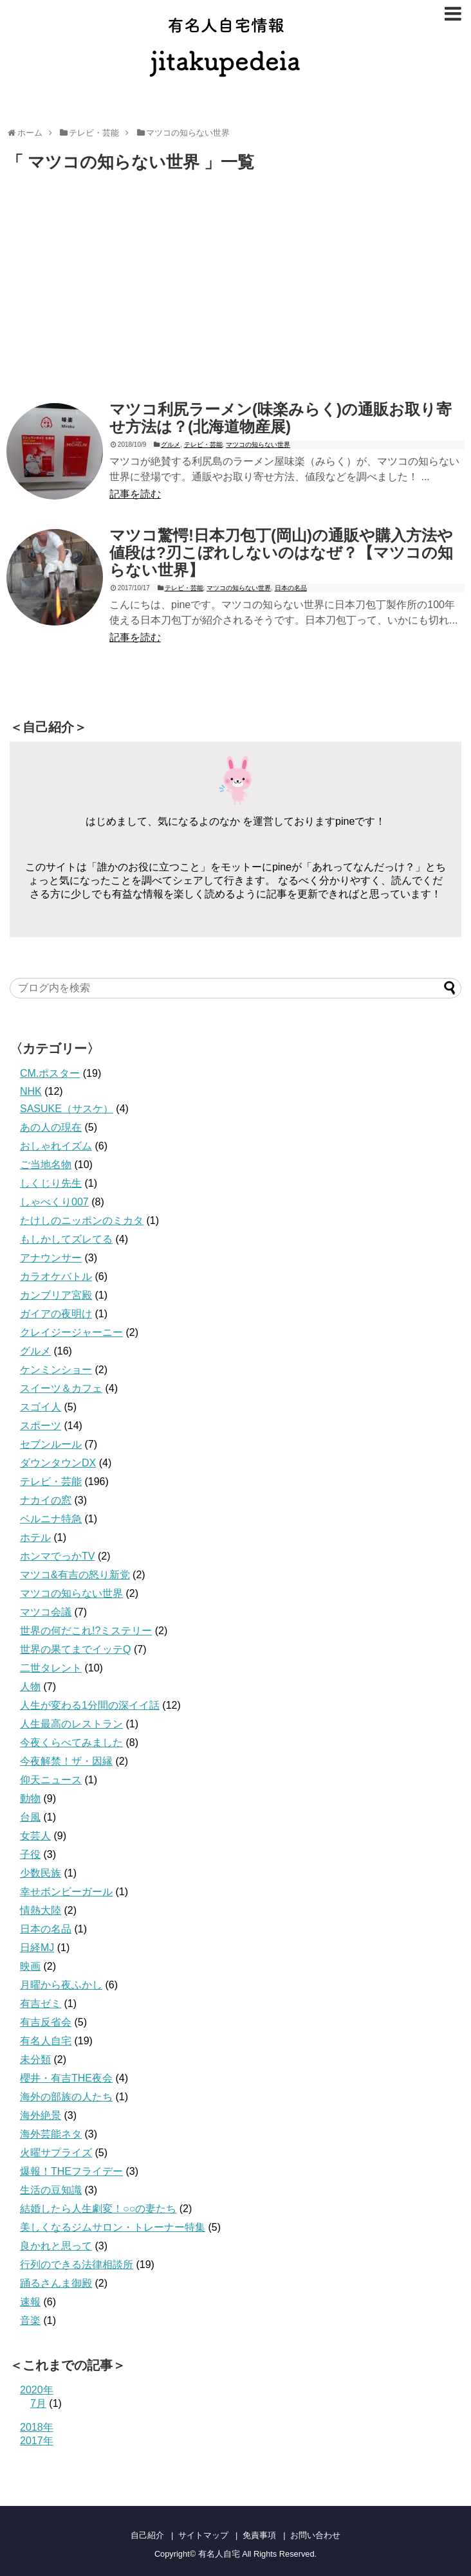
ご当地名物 (45, 1164)
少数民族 (40, 1873)
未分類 (35, 2059)
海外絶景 (40, 2115)
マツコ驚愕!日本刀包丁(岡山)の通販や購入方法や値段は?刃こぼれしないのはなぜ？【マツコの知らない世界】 (281, 553)
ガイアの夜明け (56, 1313)
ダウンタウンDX (58, 1462)
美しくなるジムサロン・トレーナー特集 (112, 2227)
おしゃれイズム (56, 1145)
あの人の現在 (51, 1127)
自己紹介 (147, 2535)
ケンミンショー (56, 1369)
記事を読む (135, 494)
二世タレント (51, 1667)
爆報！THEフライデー (71, 2171)
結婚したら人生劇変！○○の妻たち (98, 2208)
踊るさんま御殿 (56, 2283)
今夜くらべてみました (71, 1742)
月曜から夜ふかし (61, 1984)
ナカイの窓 (45, 1500)
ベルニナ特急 (51, 1518)
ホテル (35, 1537)
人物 (30, 1686)
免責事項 (259, 2535)
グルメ (170, 444)
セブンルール (51, 1444)
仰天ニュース (51, 1779)
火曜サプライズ (56, 2152)
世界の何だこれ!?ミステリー (86, 1630)
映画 (30, 1966)
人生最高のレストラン (71, 1723)
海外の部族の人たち (66, 2096)
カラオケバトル (56, 1276)
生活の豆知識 (51, 2189)
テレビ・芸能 (203, 444)
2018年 (36, 2427)
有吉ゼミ (40, 2003)
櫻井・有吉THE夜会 (66, 2078)
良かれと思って (56, 2245)
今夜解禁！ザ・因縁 (66, 1761)
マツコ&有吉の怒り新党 (75, 1574)
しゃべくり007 (54, 1201)
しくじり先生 (51, 1183)
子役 (30, 1854)
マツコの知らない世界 (258, 444)
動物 (30, 1798)
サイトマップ (203, 2535)
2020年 (36, 2389)
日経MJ (37, 1947)
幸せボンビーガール (66, 1891)
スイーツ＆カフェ (61, 1388)
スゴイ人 (40, 1406)
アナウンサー (51, 1257)
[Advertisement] (114, 289)
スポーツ (40, 1425)
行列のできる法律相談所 (76, 2264)
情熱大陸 (40, 1910)
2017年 (36, 2440)
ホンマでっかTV (57, 1556)
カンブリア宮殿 (56, 1295)
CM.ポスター (50, 1073)
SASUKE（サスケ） (66, 1108)
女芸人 (35, 1835)
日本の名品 (291, 587)
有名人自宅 (45, 2040)
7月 (38, 2403)
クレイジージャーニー (71, 1332)
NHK (31, 1091)
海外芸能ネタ (51, 2134)
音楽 (30, 2320)
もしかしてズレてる (66, 1239)
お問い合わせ (315, 2535)
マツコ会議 (45, 1612)
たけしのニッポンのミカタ (81, 1220)
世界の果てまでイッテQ (75, 1649)
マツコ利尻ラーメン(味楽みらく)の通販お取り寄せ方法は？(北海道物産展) (280, 418)
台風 (30, 1817)
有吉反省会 (45, 2022)
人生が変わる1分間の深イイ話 (90, 1705)
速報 (30, 2301)
